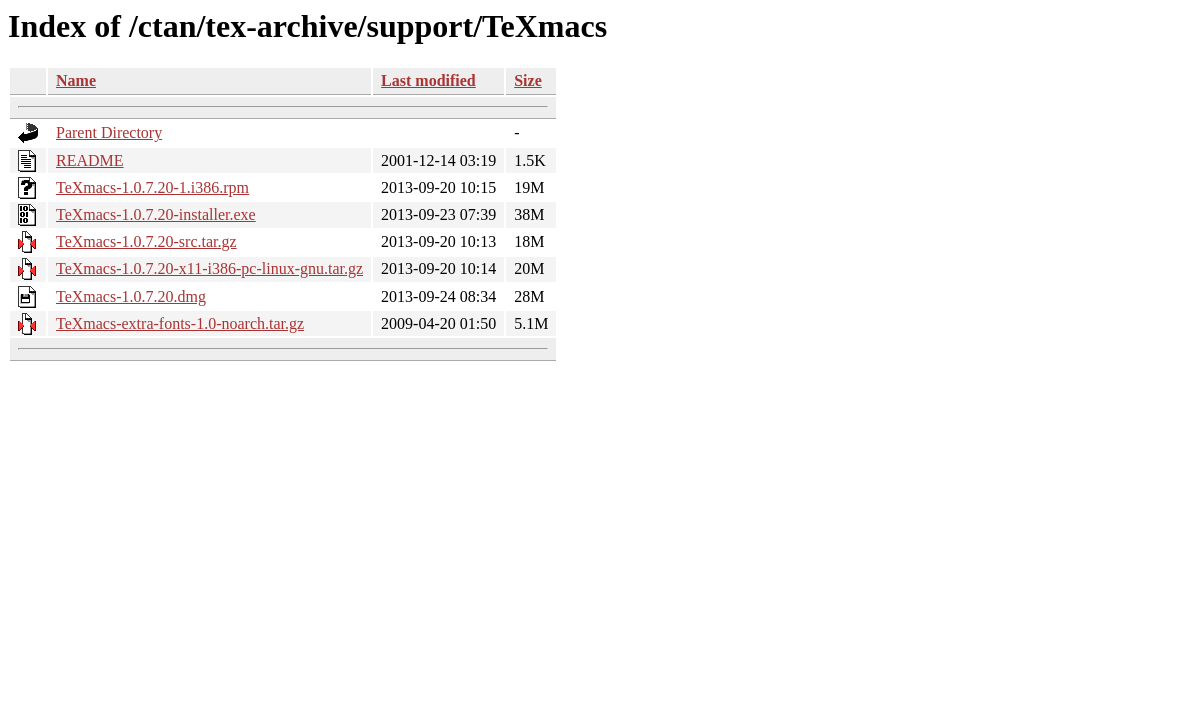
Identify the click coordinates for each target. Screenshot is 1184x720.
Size (528, 80)
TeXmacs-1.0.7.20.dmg (131, 296)
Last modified (428, 80)
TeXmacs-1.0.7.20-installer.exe (156, 214)
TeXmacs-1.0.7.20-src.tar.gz (146, 241)
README (90, 160)
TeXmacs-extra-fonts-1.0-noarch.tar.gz (180, 323)
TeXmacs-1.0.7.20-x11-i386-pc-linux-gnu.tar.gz (209, 268)
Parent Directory (109, 132)
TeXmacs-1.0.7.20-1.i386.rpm (152, 187)
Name (76, 80)
